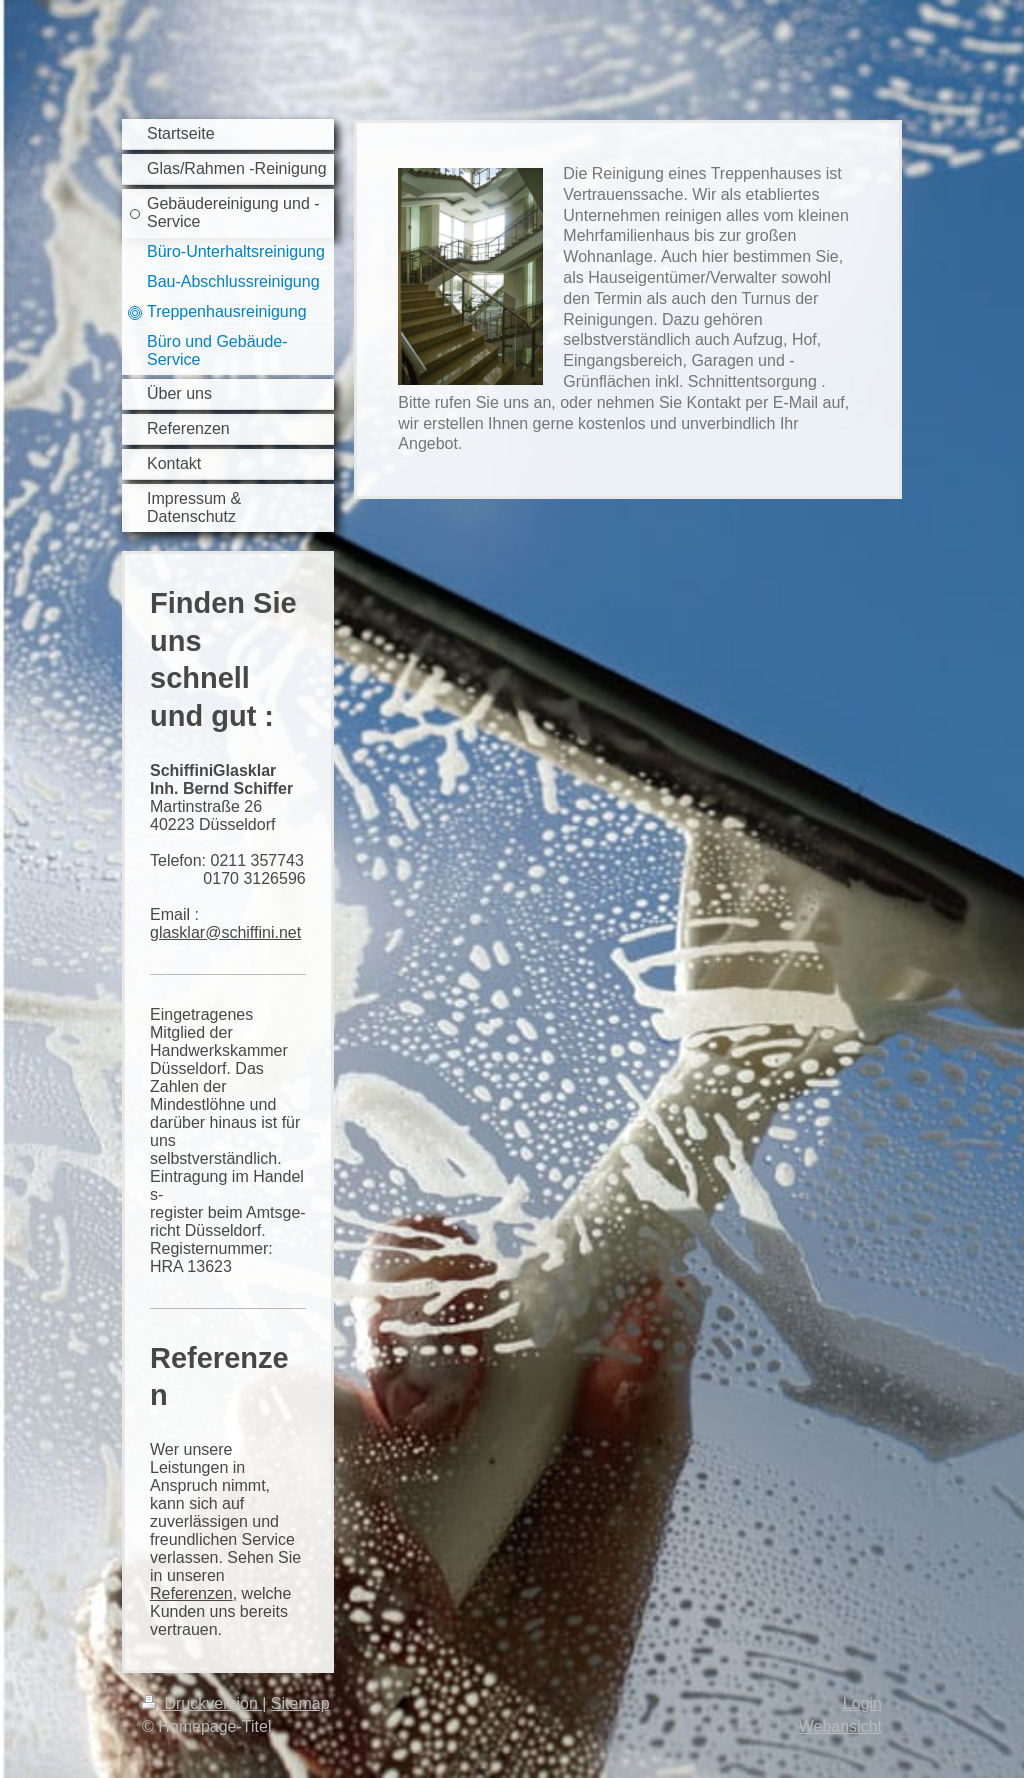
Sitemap (300, 1703)
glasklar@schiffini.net (225, 932)
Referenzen (191, 1593)
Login (862, 1703)
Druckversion (202, 1703)
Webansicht (840, 1726)
